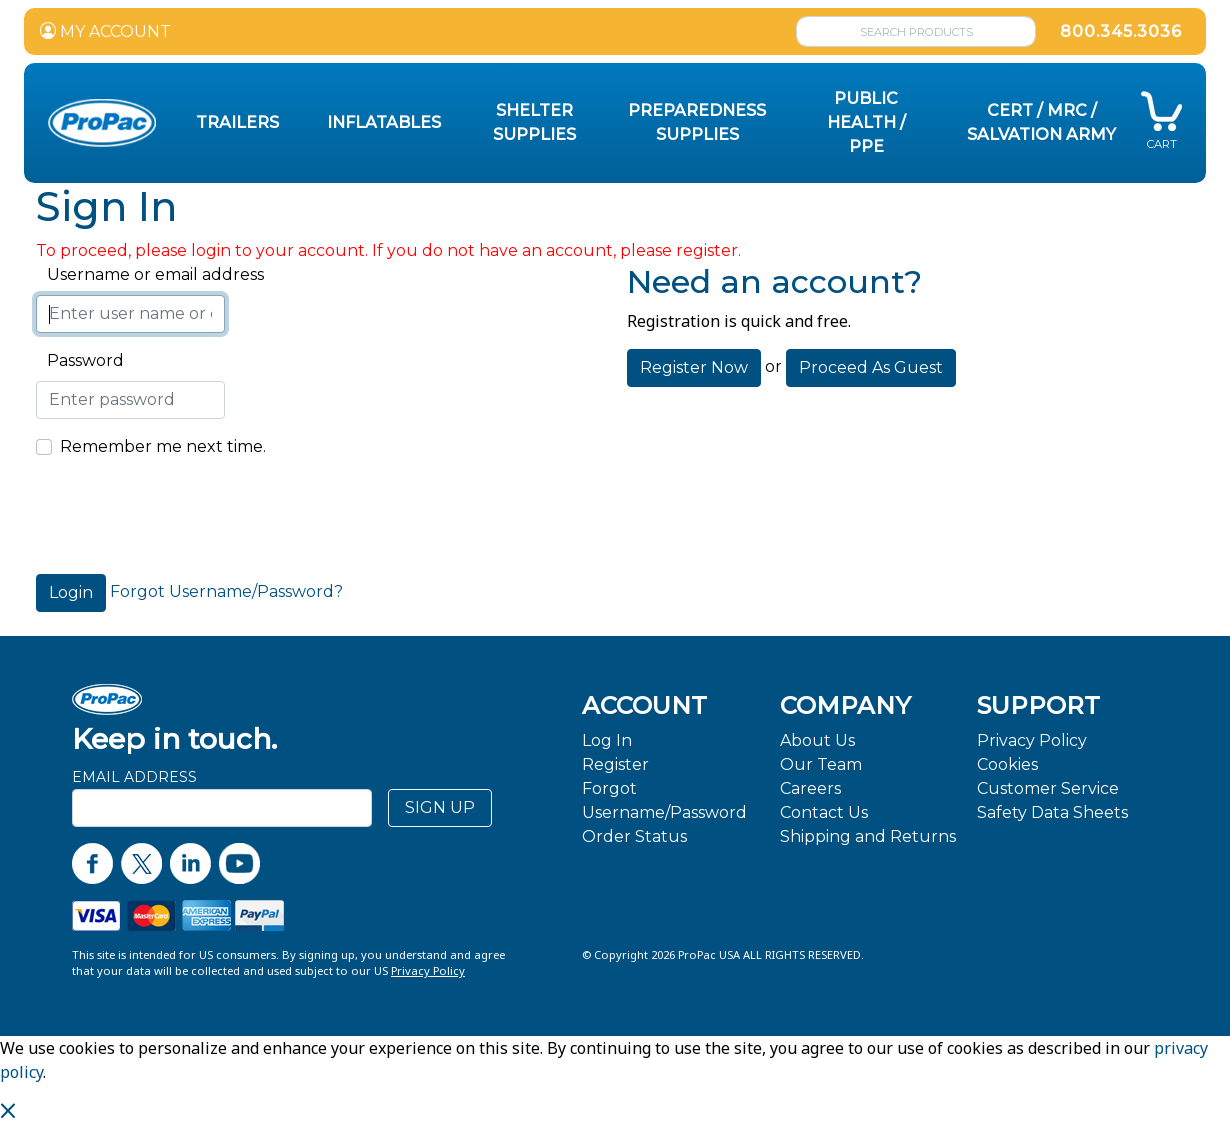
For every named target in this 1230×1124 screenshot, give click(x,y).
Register (615, 764)
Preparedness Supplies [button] (697, 122)
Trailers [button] (237, 122)
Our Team (821, 764)
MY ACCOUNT (105, 31)
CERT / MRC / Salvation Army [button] (1041, 122)
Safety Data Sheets (1052, 812)
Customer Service (1048, 788)
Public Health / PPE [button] (866, 122)
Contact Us (824, 812)
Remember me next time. (163, 446)
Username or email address (150, 274)
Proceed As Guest (871, 367)
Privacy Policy (1032, 740)
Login (71, 592)
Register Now (694, 367)
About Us (817, 740)
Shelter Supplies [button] (534, 122)
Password (80, 360)
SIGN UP (440, 807)
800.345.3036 (1121, 31)
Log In (607, 740)
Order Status (634, 836)
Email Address (134, 777)
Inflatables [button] (384, 122)
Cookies (1007, 764)
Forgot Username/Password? (226, 591)
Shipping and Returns (868, 836)
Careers (810, 788)
